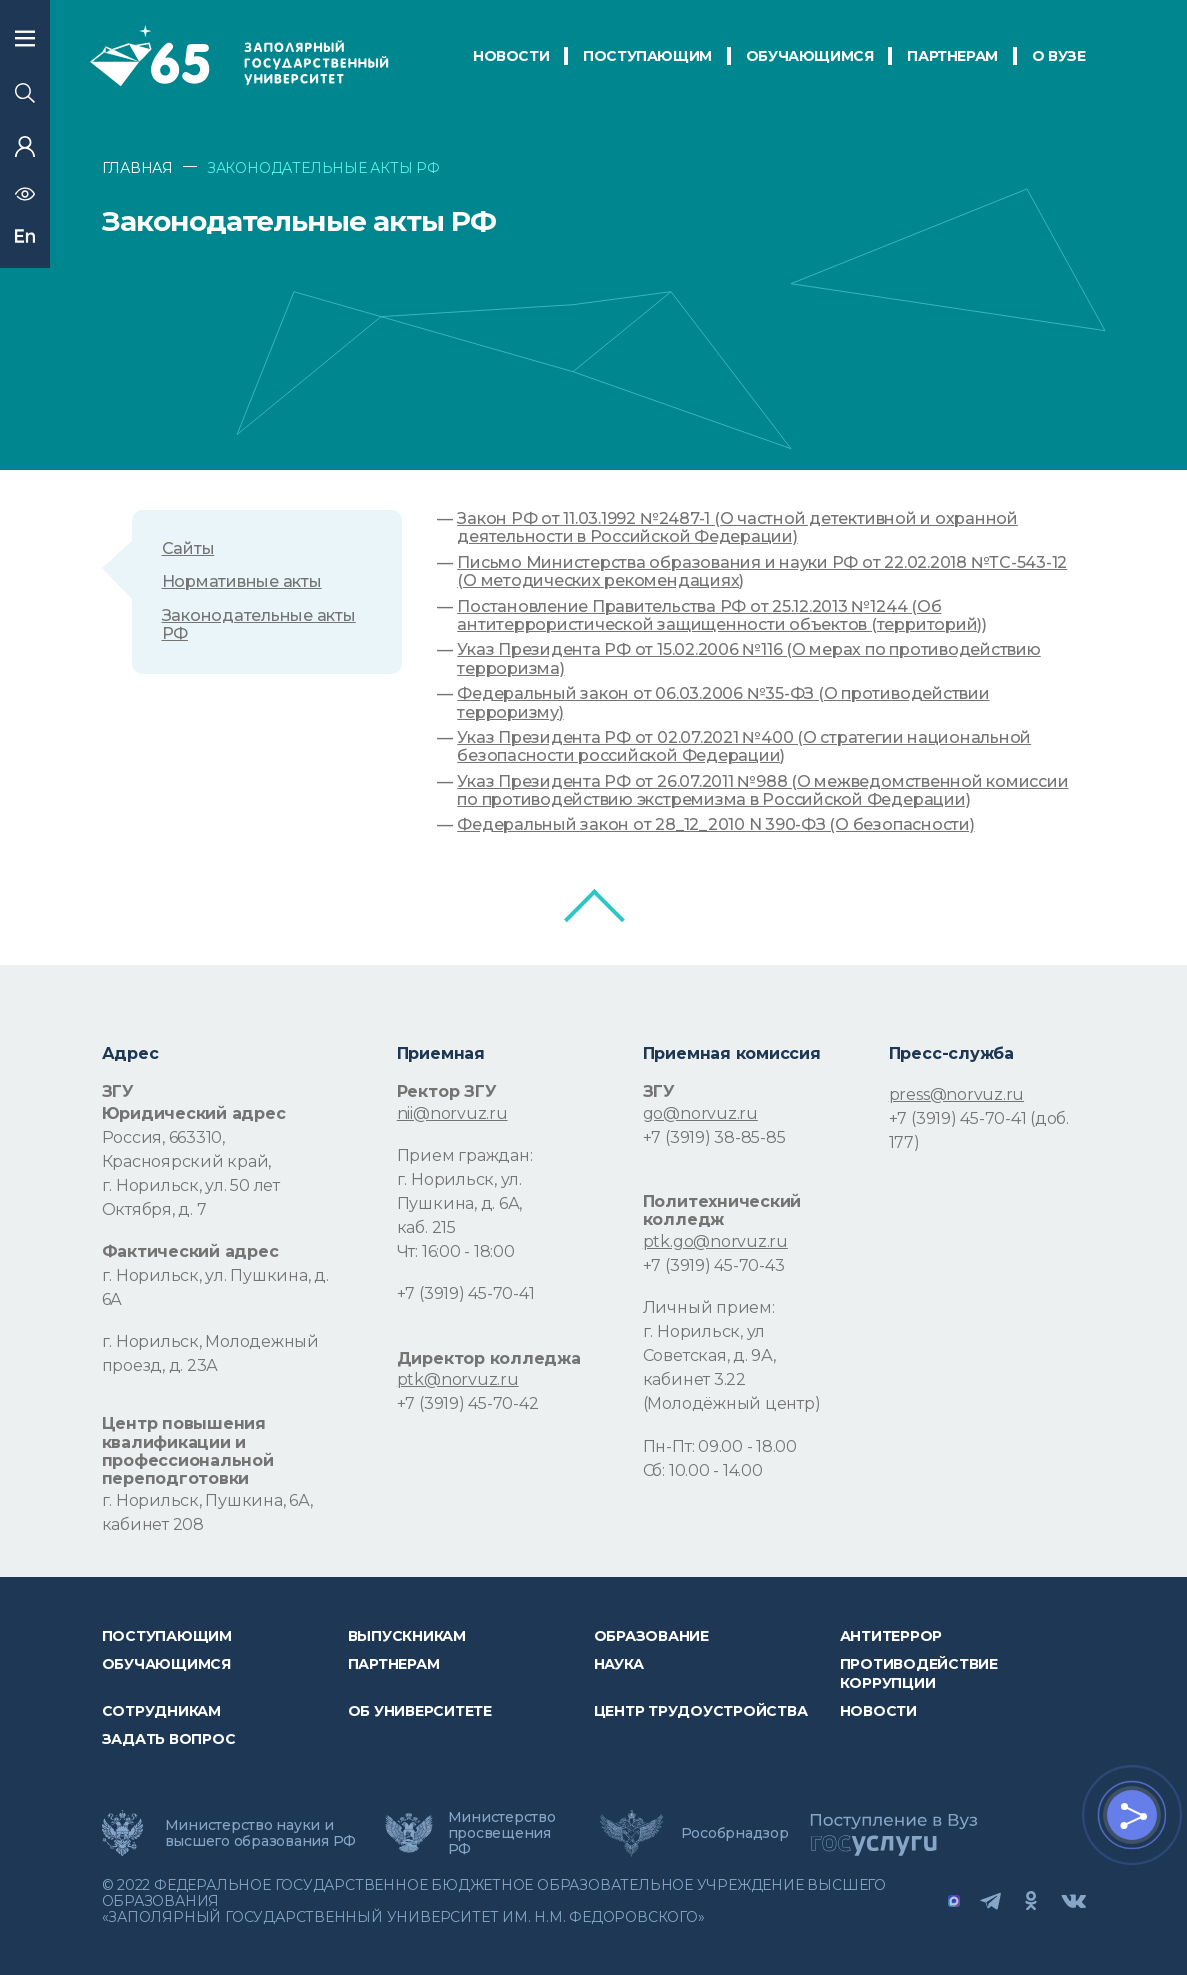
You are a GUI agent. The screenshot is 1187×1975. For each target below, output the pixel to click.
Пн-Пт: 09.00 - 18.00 (720, 1446)
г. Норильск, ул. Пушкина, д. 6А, (459, 1191)
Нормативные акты (242, 582)
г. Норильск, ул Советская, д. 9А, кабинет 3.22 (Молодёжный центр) (732, 1367)
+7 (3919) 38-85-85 (714, 1137)
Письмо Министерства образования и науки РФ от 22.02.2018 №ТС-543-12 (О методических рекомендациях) (762, 572)
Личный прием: (709, 1307)
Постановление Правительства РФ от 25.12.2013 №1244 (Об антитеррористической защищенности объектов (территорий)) (722, 616)
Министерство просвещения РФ (502, 1833)
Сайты (188, 549)
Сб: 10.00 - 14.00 (703, 1470)
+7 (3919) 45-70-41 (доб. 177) (979, 1130)
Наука (619, 1664)
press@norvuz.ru (956, 1094)
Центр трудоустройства (701, 1711)
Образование (651, 1636)
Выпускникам (407, 1636)
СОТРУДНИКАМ (161, 1711)
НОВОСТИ (511, 56)
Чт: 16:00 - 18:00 (456, 1251)
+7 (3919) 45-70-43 (714, 1265)
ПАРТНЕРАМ (952, 56)
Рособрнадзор (735, 1833)
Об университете (420, 1711)
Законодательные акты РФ (259, 625)
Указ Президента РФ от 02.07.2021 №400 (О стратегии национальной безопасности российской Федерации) (744, 747)
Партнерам (394, 1664)
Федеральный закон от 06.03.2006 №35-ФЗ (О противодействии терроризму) (723, 703)
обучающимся (810, 56)
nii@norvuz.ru (452, 1113)
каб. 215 (426, 1227)
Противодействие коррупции (919, 1673)
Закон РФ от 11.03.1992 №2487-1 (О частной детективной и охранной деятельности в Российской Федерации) (737, 528)
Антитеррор (891, 1636)
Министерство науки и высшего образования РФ (261, 1833)
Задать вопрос (169, 1739)
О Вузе (1059, 56)
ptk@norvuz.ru (458, 1379)
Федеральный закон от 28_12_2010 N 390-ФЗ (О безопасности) (715, 825)
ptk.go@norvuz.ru (715, 1241)
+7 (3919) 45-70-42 (468, 1403)
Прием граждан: (465, 1155)
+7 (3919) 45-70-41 (466, 1293)
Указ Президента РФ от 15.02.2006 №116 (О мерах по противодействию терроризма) (748, 659)
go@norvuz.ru (700, 1113)
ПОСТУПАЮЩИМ (647, 56)
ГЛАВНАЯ (138, 168)
